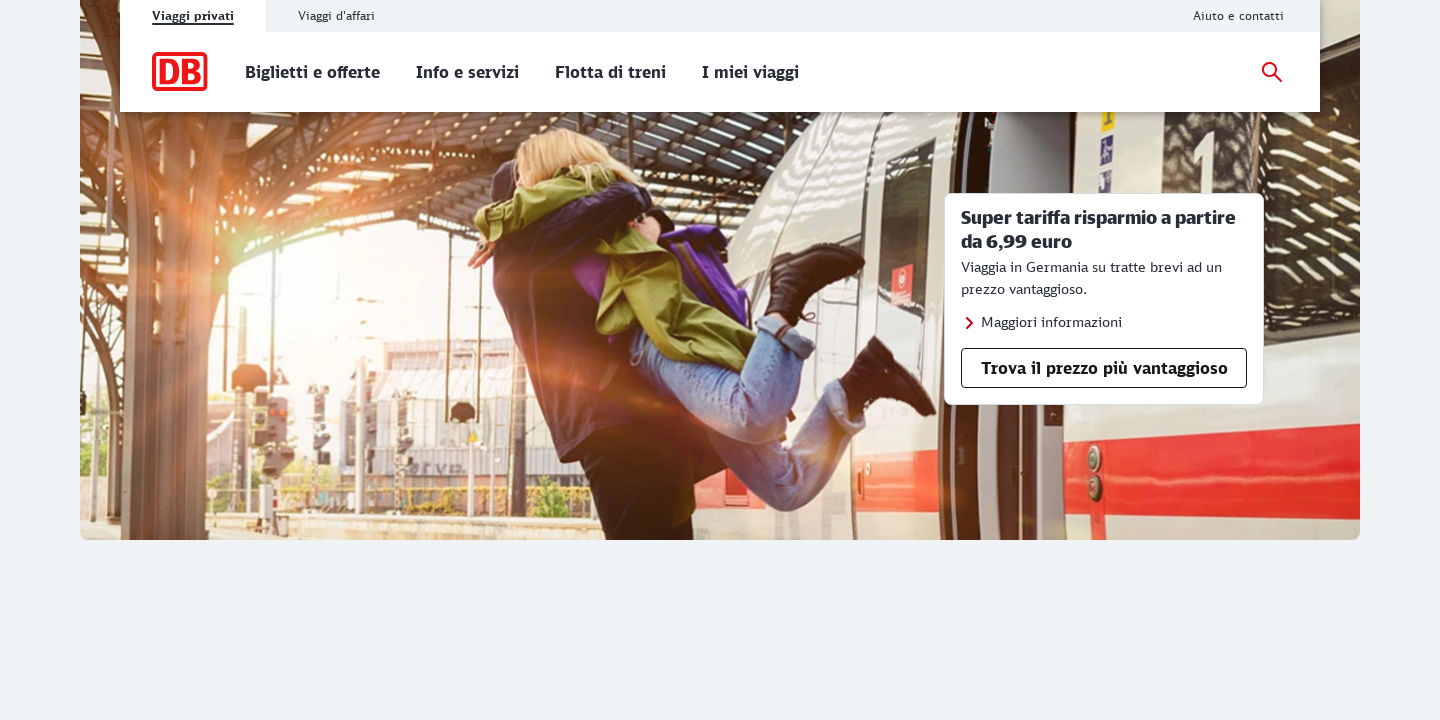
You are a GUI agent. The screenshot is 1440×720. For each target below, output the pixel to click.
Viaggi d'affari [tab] (336, 15)
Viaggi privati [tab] (193, 15)
